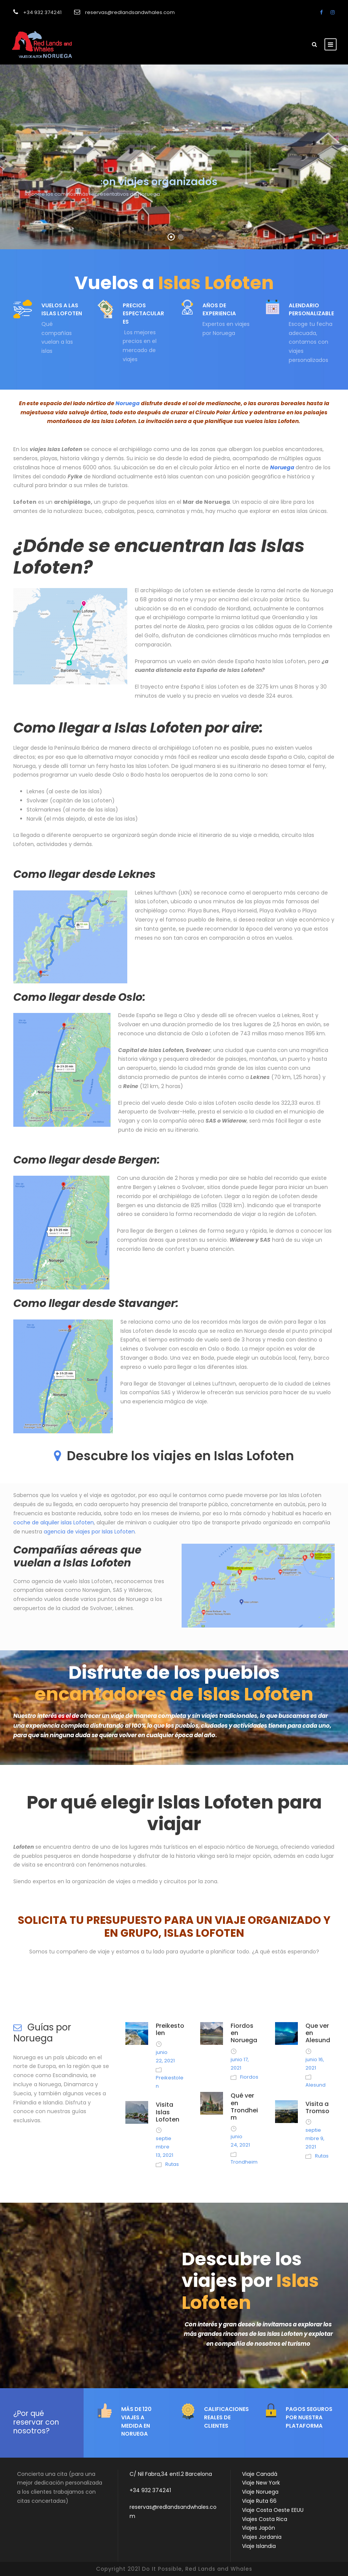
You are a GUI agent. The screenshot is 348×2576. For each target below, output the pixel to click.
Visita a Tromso (317, 2107)
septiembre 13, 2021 (164, 2147)
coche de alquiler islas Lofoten (53, 1522)
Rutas (172, 2164)
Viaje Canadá (259, 2474)
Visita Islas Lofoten (167, 2111)
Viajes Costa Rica (264, 2519)
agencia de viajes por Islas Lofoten (89, 1531)
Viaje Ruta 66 (259, 2501)
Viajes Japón (258, 2528)
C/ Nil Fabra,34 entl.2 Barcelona (171, 2474)
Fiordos (249, 2077)
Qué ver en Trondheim (244, 2106)
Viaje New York (261, 2482)
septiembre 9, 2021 (314, 2138)
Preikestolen (170, 2029)
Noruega (127, 403)
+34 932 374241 (150, 2490)
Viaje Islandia (259, 2546)
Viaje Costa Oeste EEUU (273, 2510)
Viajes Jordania (262, 2537)
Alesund (315, 2084)
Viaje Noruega (260, 2492)
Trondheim (244, 2162)
